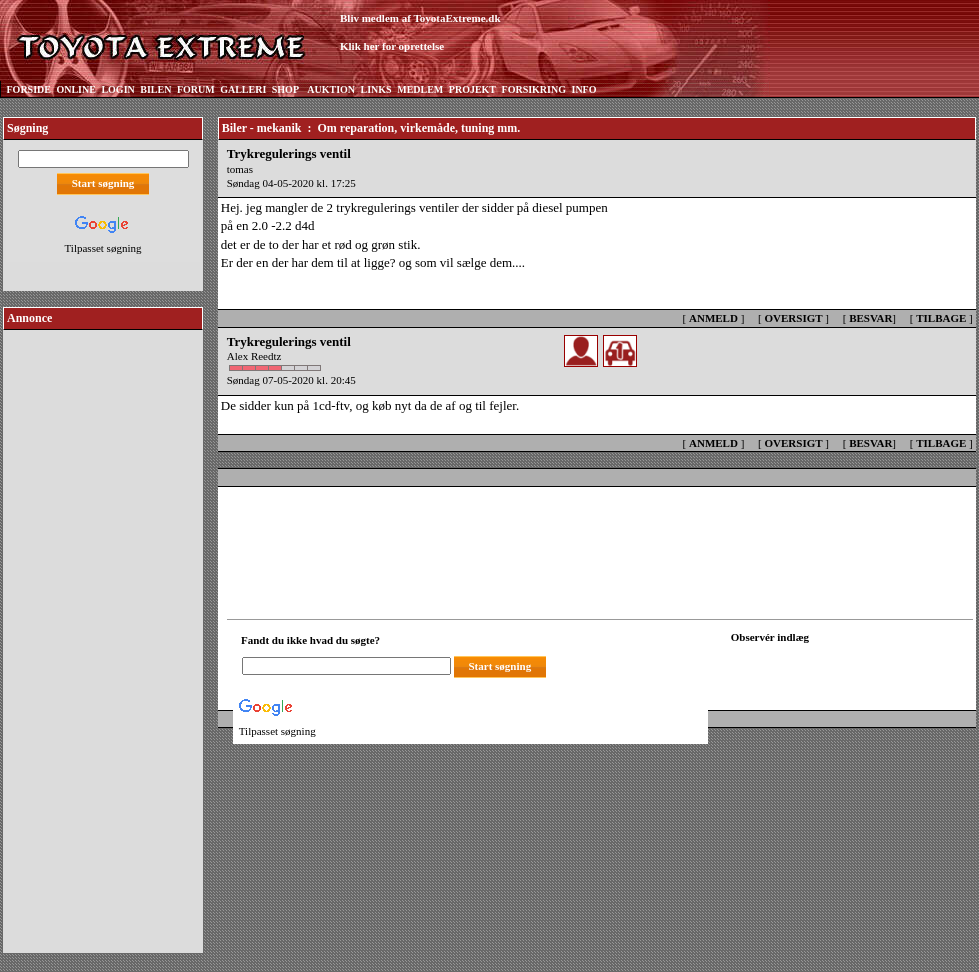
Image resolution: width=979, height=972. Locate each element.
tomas (240, 169)
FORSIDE (29, 89)
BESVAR (870, 318)
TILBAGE (941, 318)
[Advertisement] (103, 634)
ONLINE (75, 89)
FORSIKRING (534, 89)
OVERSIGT (793, 318)
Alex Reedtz (254, 356)
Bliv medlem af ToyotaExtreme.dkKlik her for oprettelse (420, 32)
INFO (583, 89)
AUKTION (331, 89)
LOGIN (117, 89)
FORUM (196, 89)
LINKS (376, 89)
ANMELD (713, 318)
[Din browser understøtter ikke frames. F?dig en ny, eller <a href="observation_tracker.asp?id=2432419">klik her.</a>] (821, 664)
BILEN (155, 89)
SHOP (285, 89)
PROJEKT (472, 89)
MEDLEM (420, 89)
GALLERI (243, 89)
